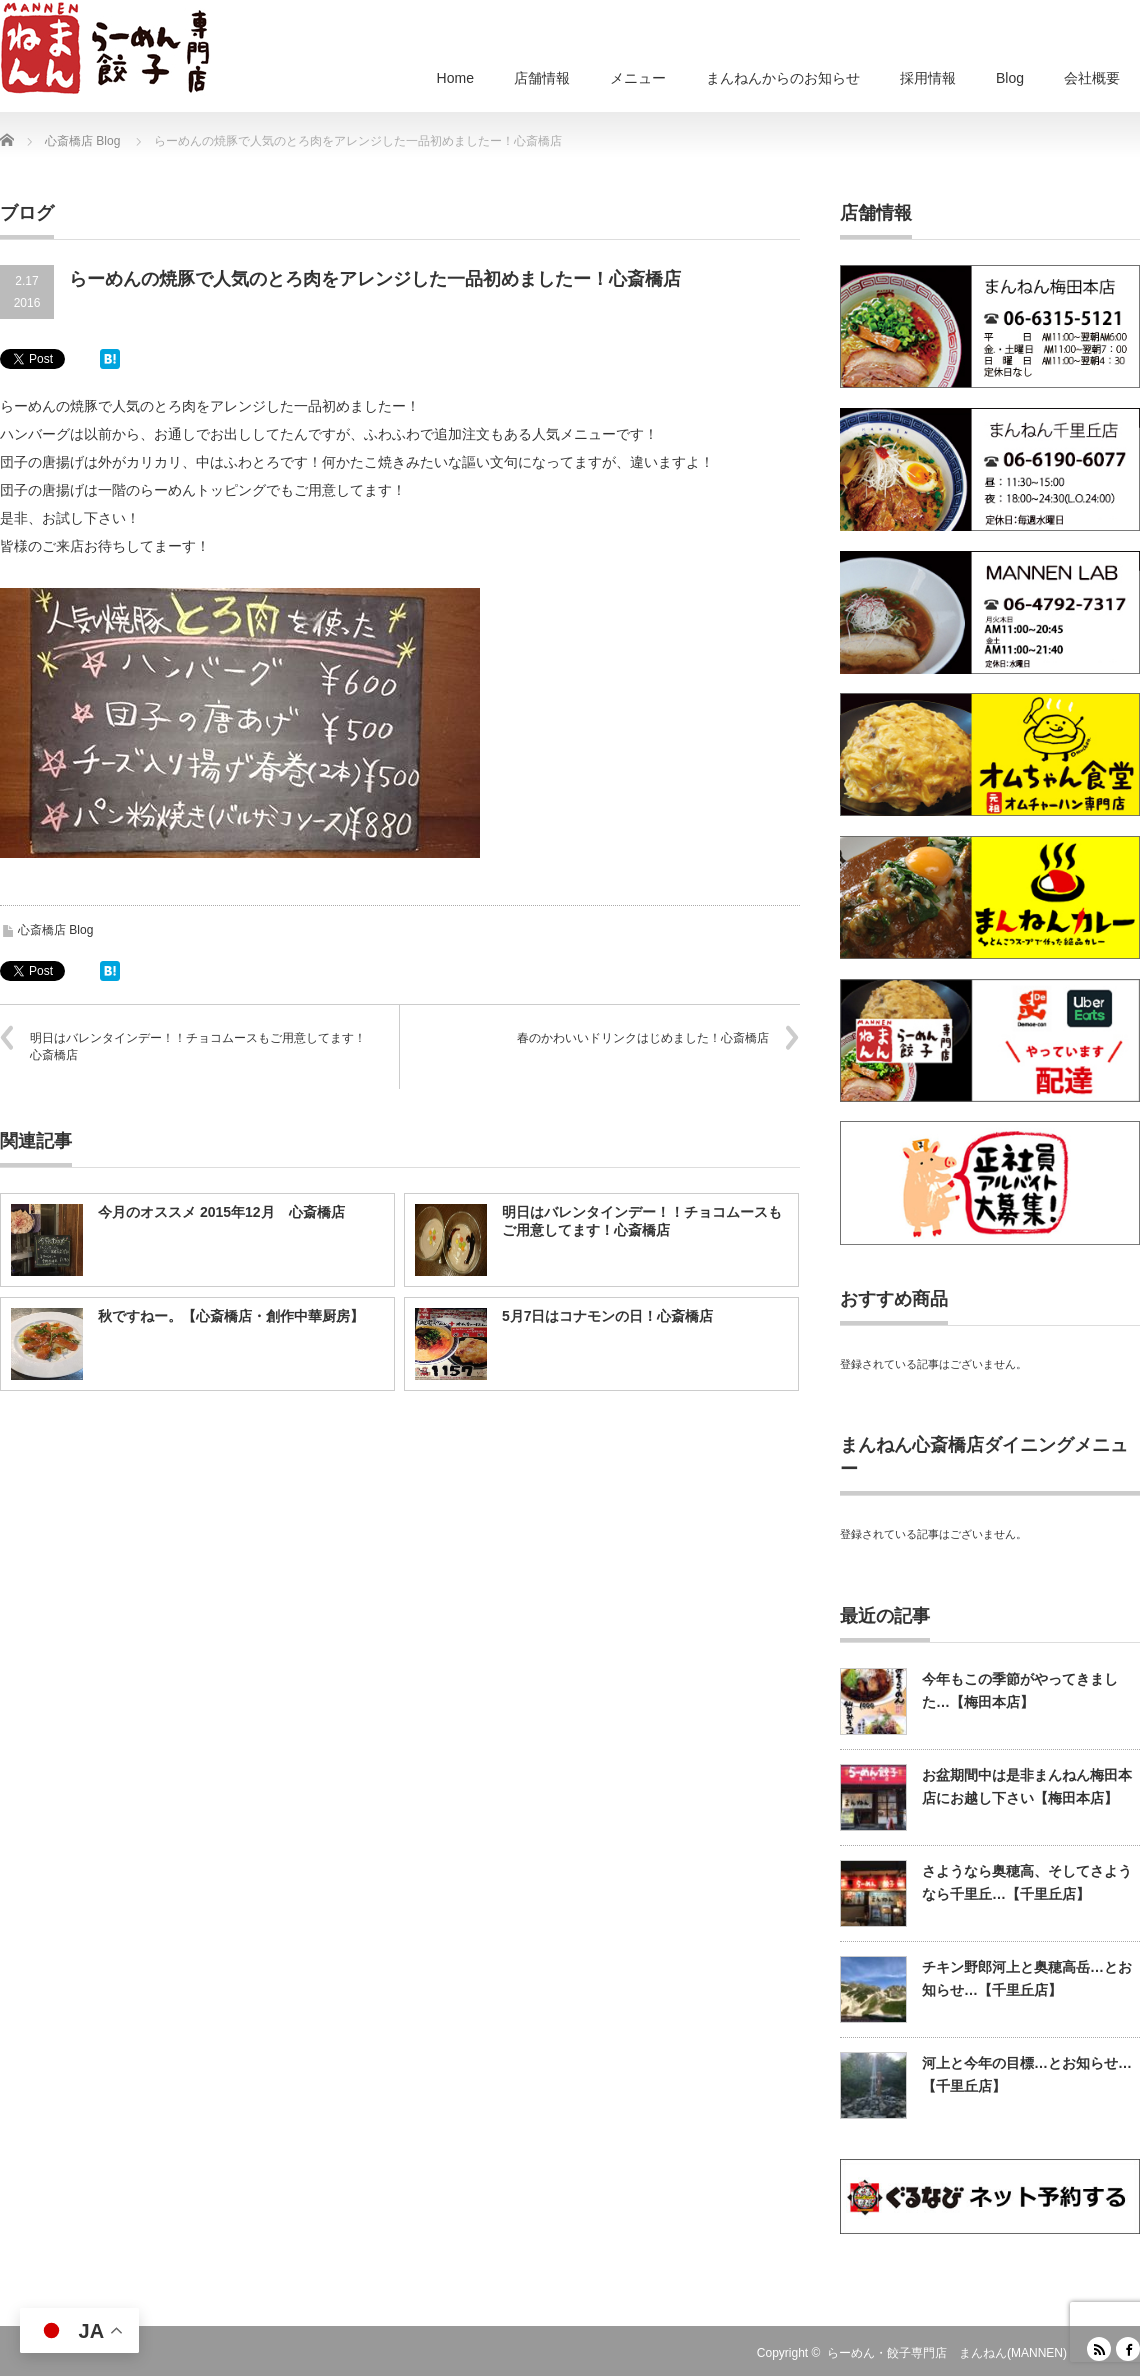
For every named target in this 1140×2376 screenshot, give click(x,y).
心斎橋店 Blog (55, 930)
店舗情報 (542, 78)
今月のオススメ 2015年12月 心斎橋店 (221, 1212)
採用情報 (928, 78)
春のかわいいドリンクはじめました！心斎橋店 (643, 1038)
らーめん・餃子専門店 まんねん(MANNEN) (947, 2353)
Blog (1010, 78)
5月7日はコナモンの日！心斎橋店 (608, 1316)
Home (455, 78)
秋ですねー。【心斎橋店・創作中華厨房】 (231, 1316)
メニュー (638, 78)
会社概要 (1092, 78)
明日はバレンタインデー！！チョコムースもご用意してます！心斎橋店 (198, 1046)
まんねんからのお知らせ (783, 78)
